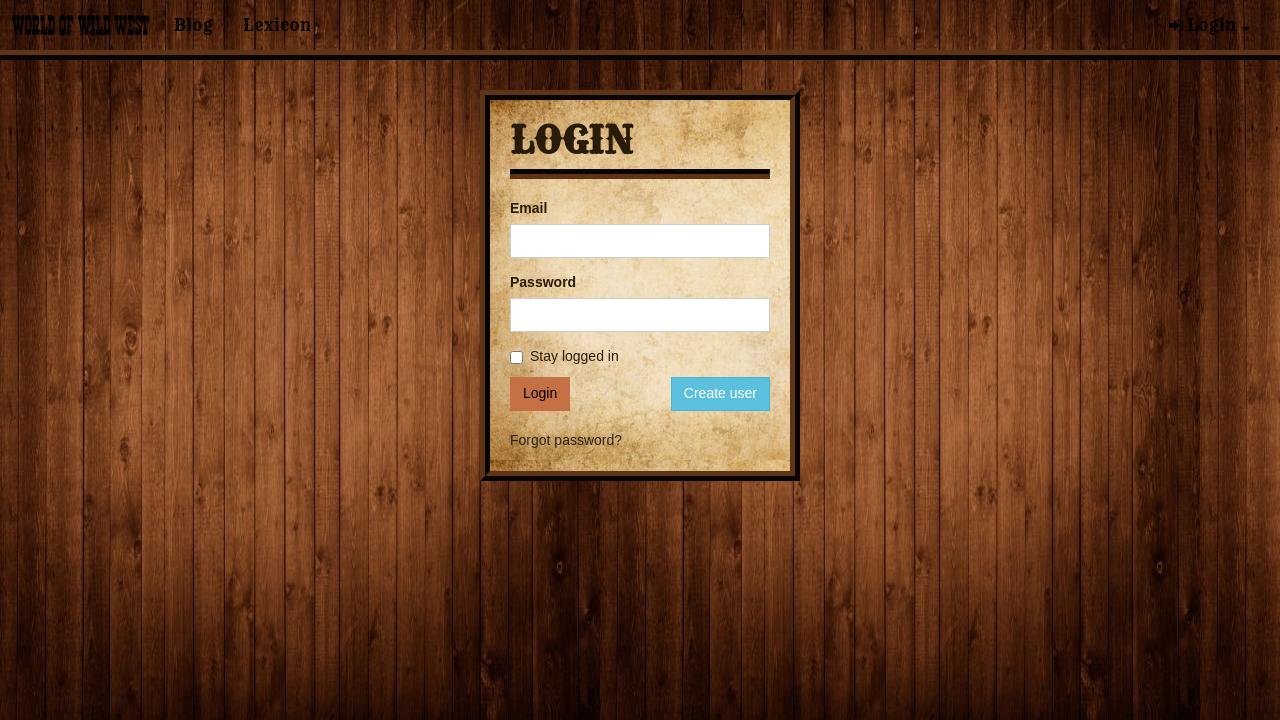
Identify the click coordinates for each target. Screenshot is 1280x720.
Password (543, 282)
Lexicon (277, 25)
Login (1209, 25)
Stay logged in (564, 356)
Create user (720, 393)
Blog (193, 25)
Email (528, 208)
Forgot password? (566, 440)
